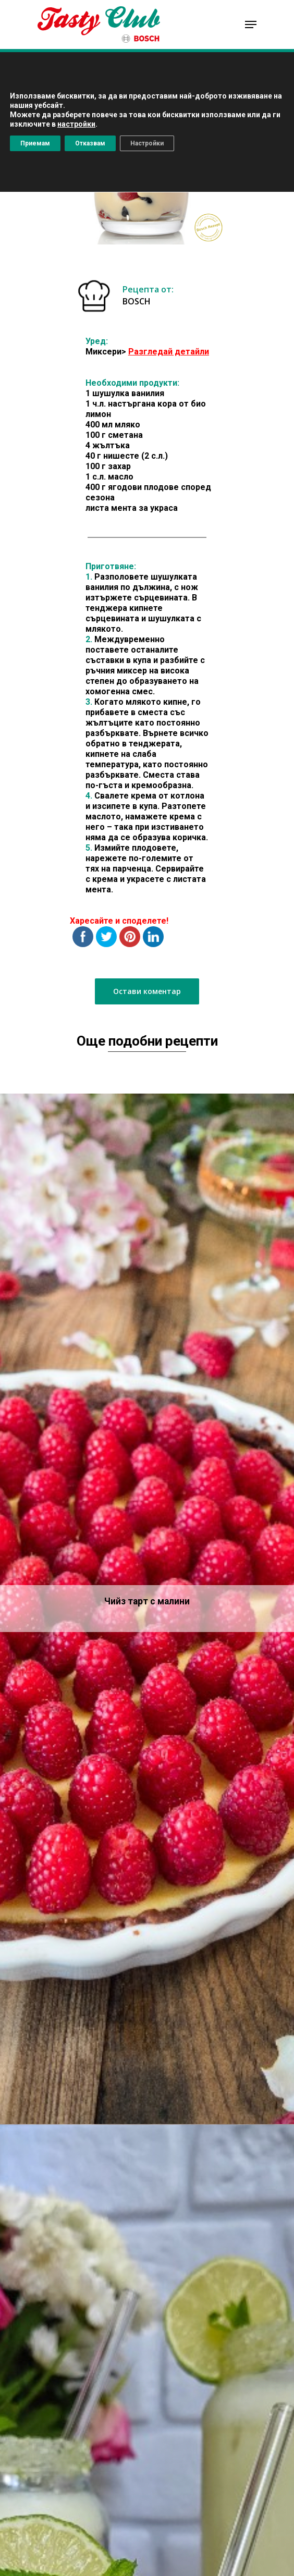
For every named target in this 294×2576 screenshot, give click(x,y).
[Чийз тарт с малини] (147, 1609)
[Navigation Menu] (250, 24)
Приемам (35, 143)
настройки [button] (76, 124)
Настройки (147, 143)
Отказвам (90, 143)
